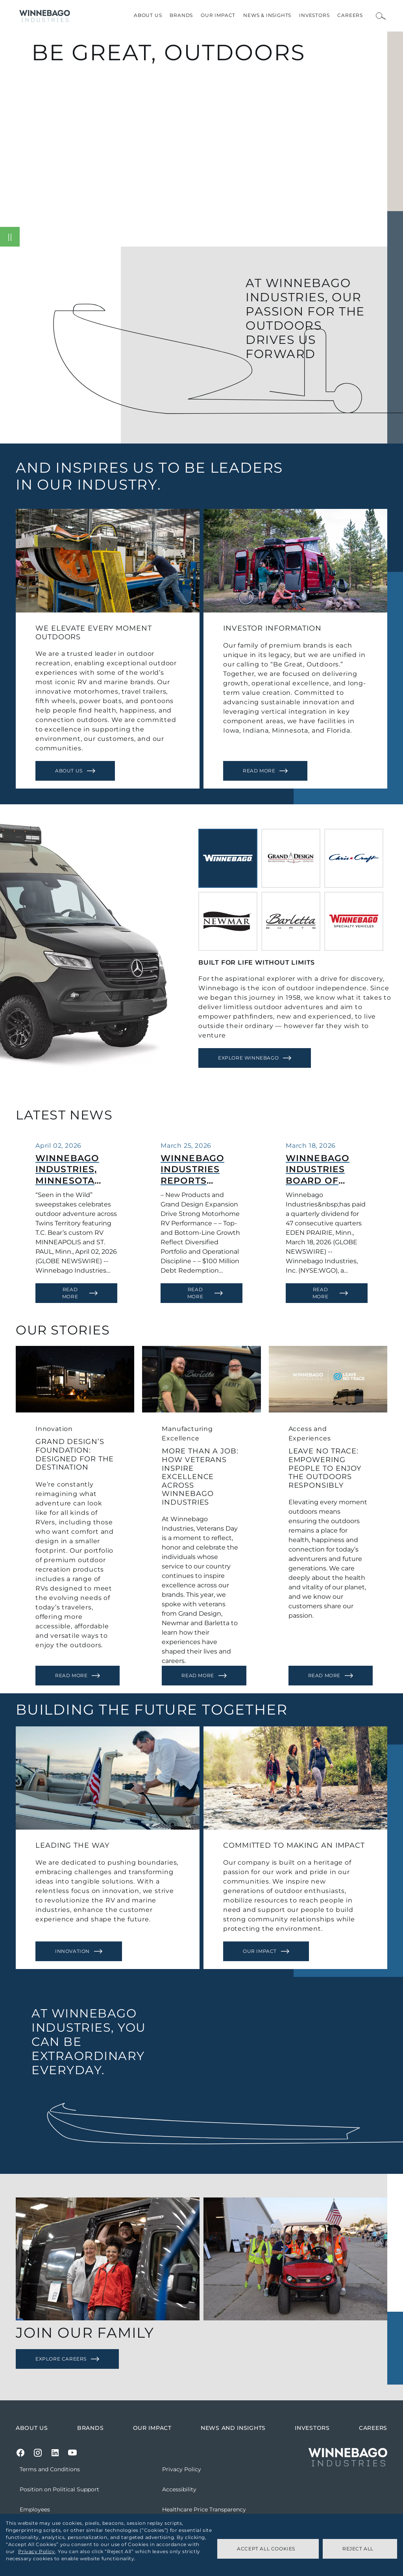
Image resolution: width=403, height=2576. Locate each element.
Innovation (72, 1951)
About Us (148, 15)
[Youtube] (72, 2452)
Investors (314, 15)
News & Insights (267, 15)
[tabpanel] (296, 1013)
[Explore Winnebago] (254, 1058)
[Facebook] (20, 2452)
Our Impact (218, 15)
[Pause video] (10, 237)
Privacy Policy (36, 2551)
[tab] (227, 858)
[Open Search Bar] (381, 16)
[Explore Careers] (67, 2359)
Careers (350, 15)
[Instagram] (38, 2452)
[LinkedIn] (55, 2452)
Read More (259, 771)
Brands (181, 15)
